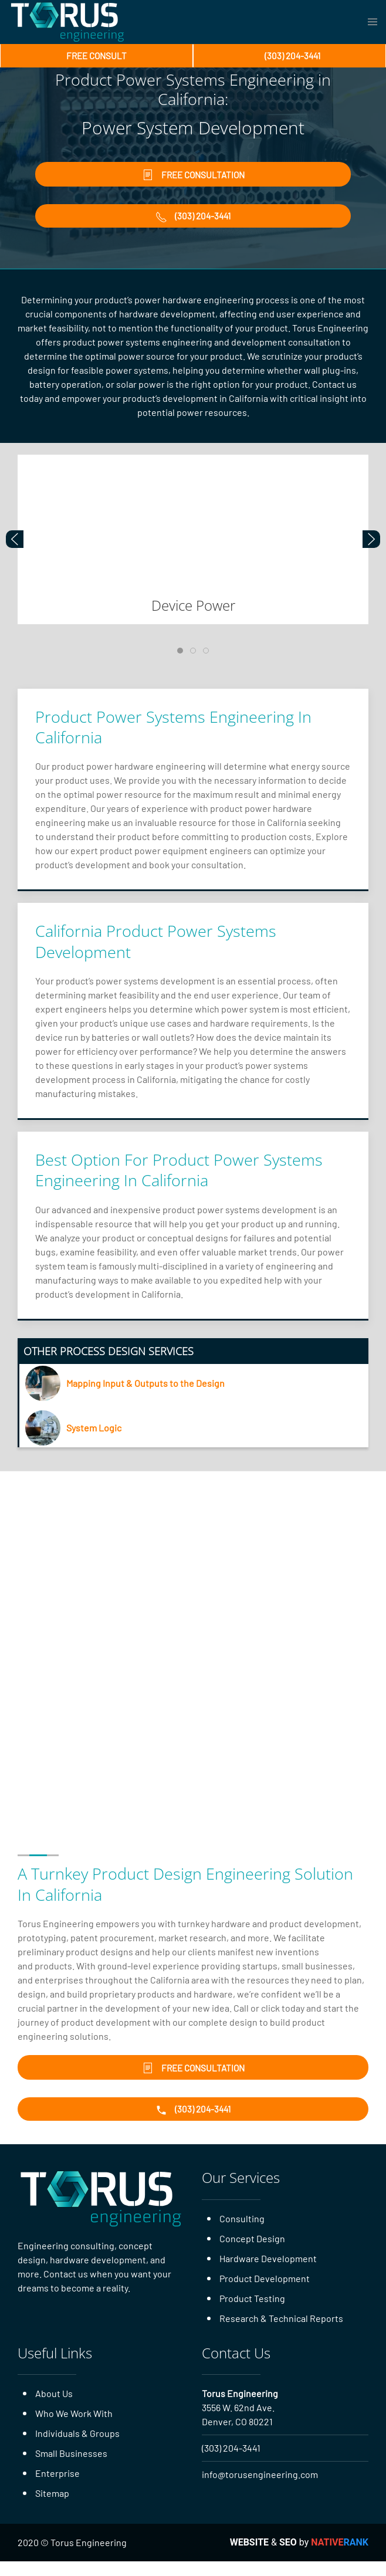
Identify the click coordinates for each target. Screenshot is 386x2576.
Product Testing (252, 2312)
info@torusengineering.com (260, 2488)
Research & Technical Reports (281, 2332)
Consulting (242, 2233)
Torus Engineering (240, 2407)
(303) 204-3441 (231, 2462)
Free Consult (96, 55)
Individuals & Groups (77, 2447)
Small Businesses (71, 2467)
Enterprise (57, 2487)
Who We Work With (74, 2427)
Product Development (264, 2293)
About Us (54, 2407)
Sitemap (52, 2507)
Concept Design (252, 2253)
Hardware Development (268, 2273)
